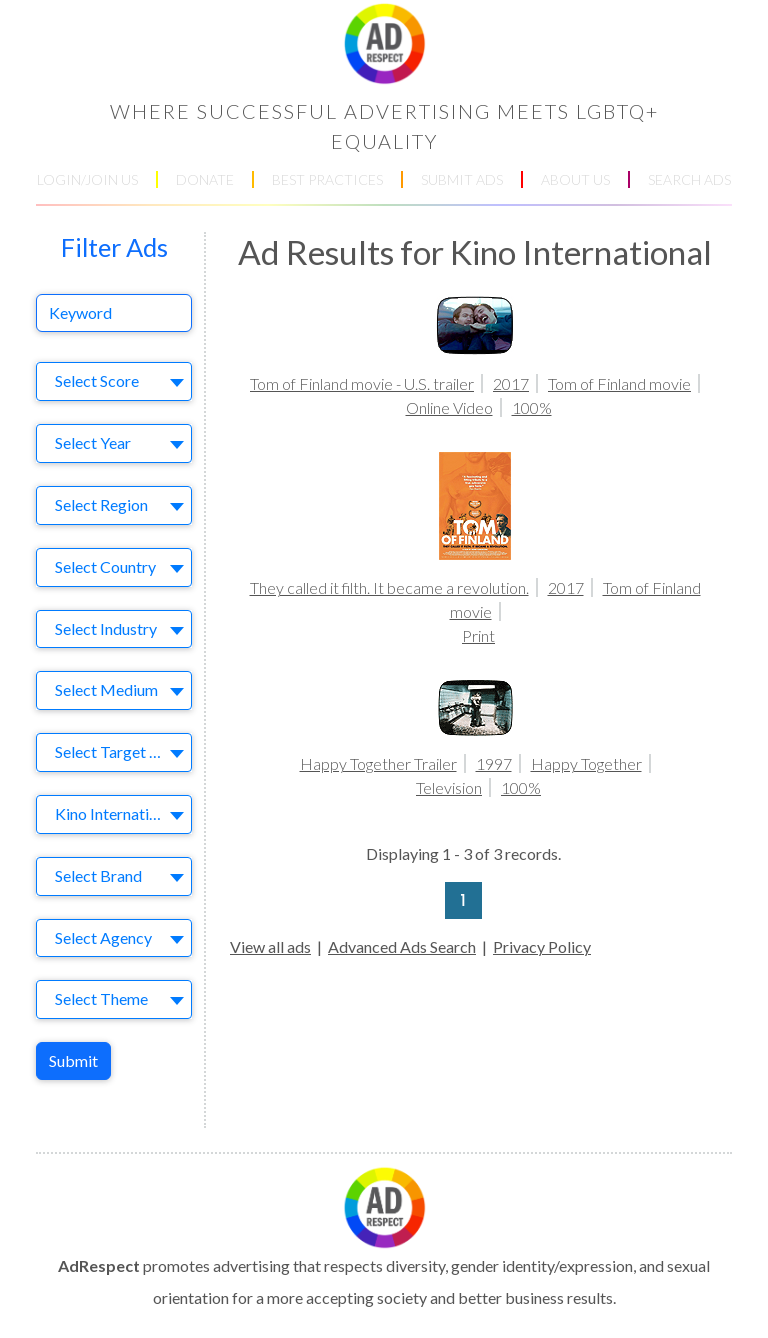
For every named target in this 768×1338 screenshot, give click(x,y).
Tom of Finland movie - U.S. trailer (362, 383)
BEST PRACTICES (327, 179)
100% (532, 407)
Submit (73, 1060)
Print (478, 635)
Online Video (449, 407)
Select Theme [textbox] (101, 998)
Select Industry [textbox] (106, 628)
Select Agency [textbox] (103, 937)
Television (449, 787)
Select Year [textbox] (93, 442)
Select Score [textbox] (97, 380)
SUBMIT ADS (462, 179)
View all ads (270, 946)
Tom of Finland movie (619, 383)
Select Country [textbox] (105, 566)
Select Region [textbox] (101, 504)
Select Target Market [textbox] (118, 751)
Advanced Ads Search (402, 946)
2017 (511, 383)
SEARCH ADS (689, 179)
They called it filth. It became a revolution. (389, 587)
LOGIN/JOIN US (87, 179)
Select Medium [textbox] (106, 689)
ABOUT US (575, 179)
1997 (494, 763)
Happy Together (586, 763)
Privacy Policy (542, 946)
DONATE (205, 179)
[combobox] (114, 381)
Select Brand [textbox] (98, 875)
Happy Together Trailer (378, 763)
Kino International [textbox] (116, 813)
